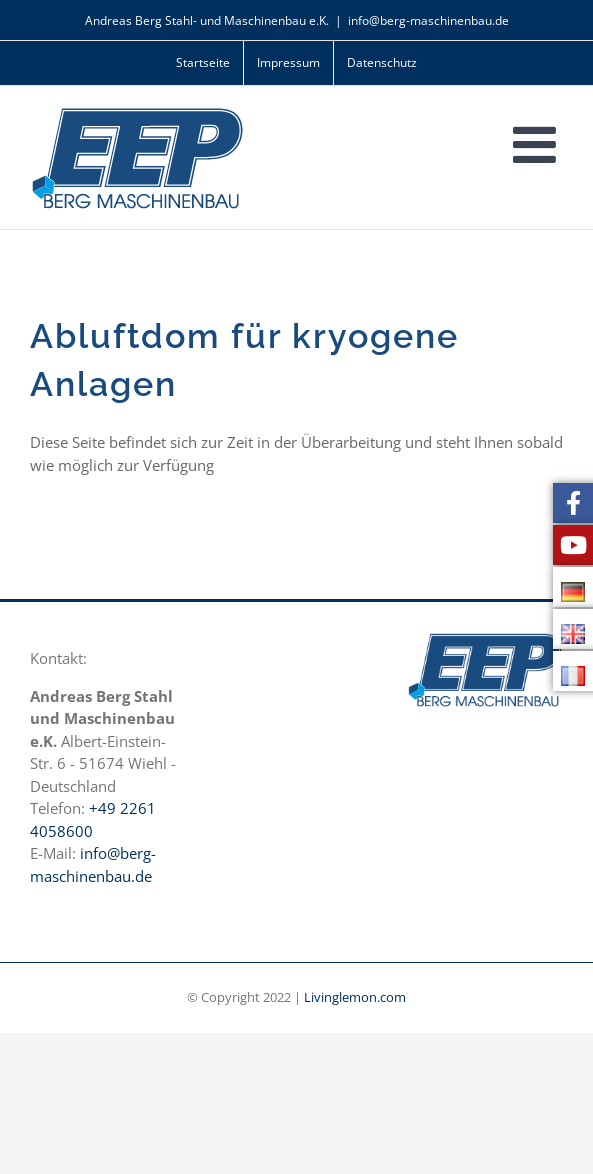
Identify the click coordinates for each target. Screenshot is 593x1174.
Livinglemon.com (355, 997)
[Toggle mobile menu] (538, 144)
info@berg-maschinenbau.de (428, 20)
